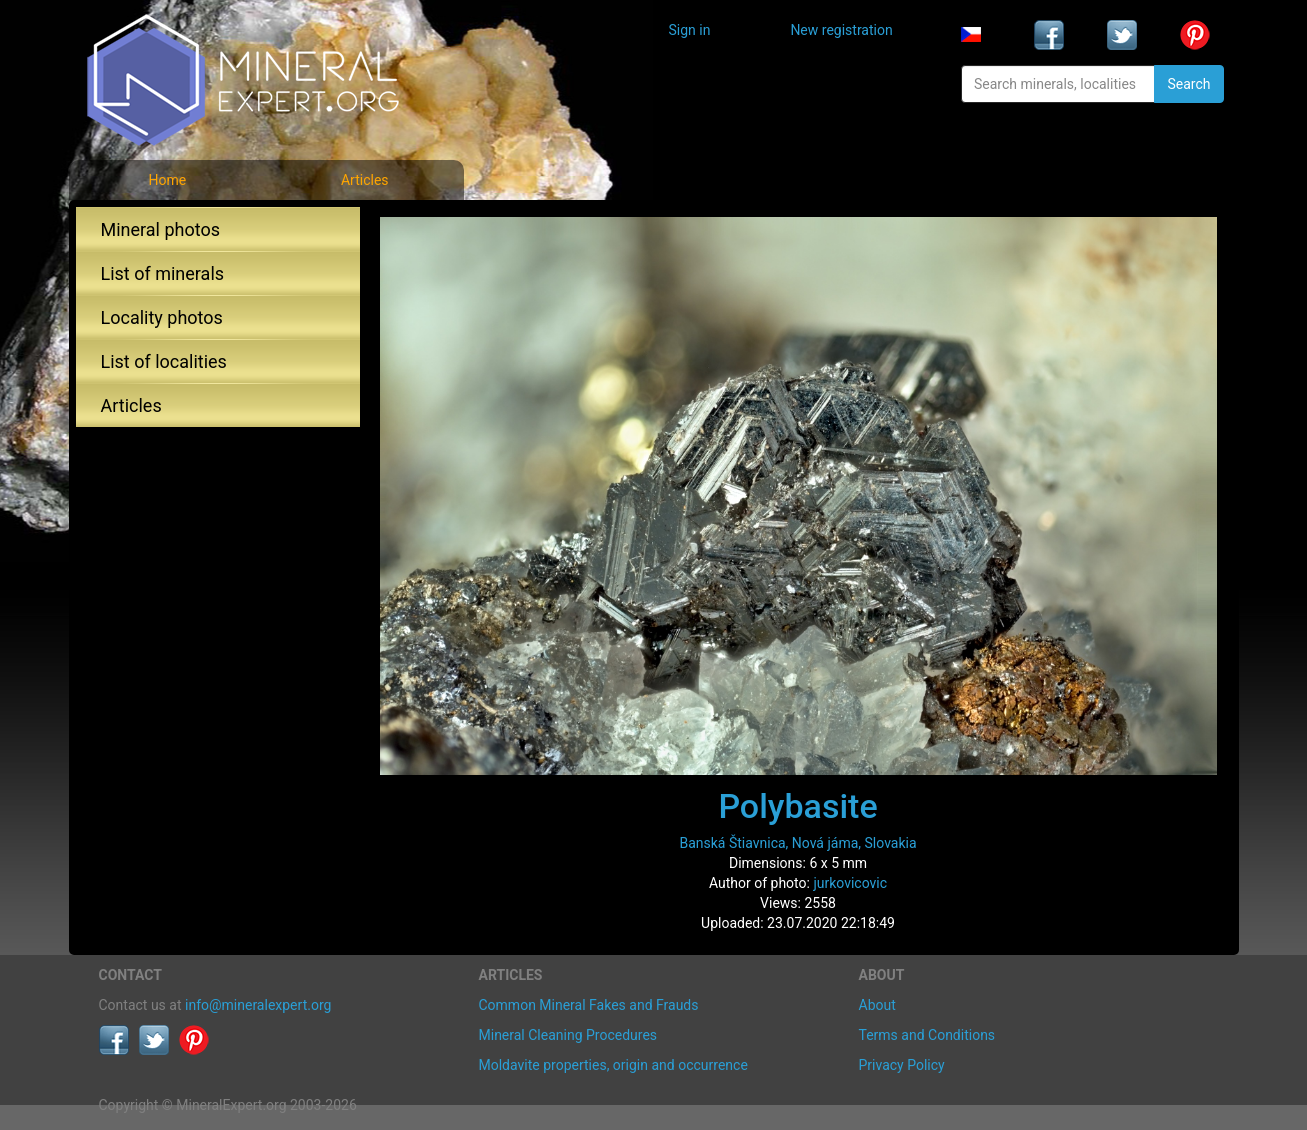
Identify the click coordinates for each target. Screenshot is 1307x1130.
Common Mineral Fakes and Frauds (589, 1005)
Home (167, 180)
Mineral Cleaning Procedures (568, 1035)
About (877, 1005)
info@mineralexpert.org (258, 1005)
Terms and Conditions (927, 1035)
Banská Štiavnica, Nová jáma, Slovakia (797, 843)
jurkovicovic (850, 883)
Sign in (690, 30)
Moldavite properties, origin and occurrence (613, 1065)
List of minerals (163, 273)
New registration (841, 30)
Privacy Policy (902, 1065)
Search (1188, 84)
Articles (365, 180)
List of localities (164, 361)
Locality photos (162, 317)
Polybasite (797, 806)
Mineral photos (161, 229)
